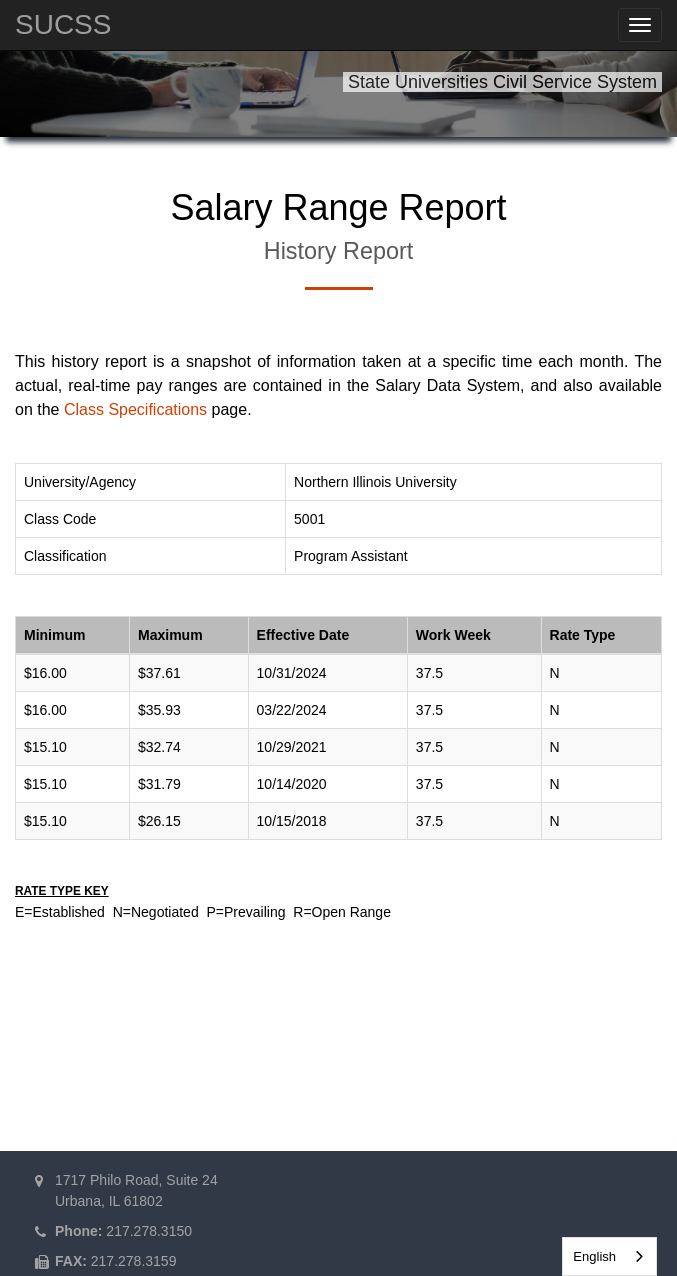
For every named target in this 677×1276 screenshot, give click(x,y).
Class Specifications (135, 409)
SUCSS (63, 24)
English (594, 1256)
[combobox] (609, 1256)
